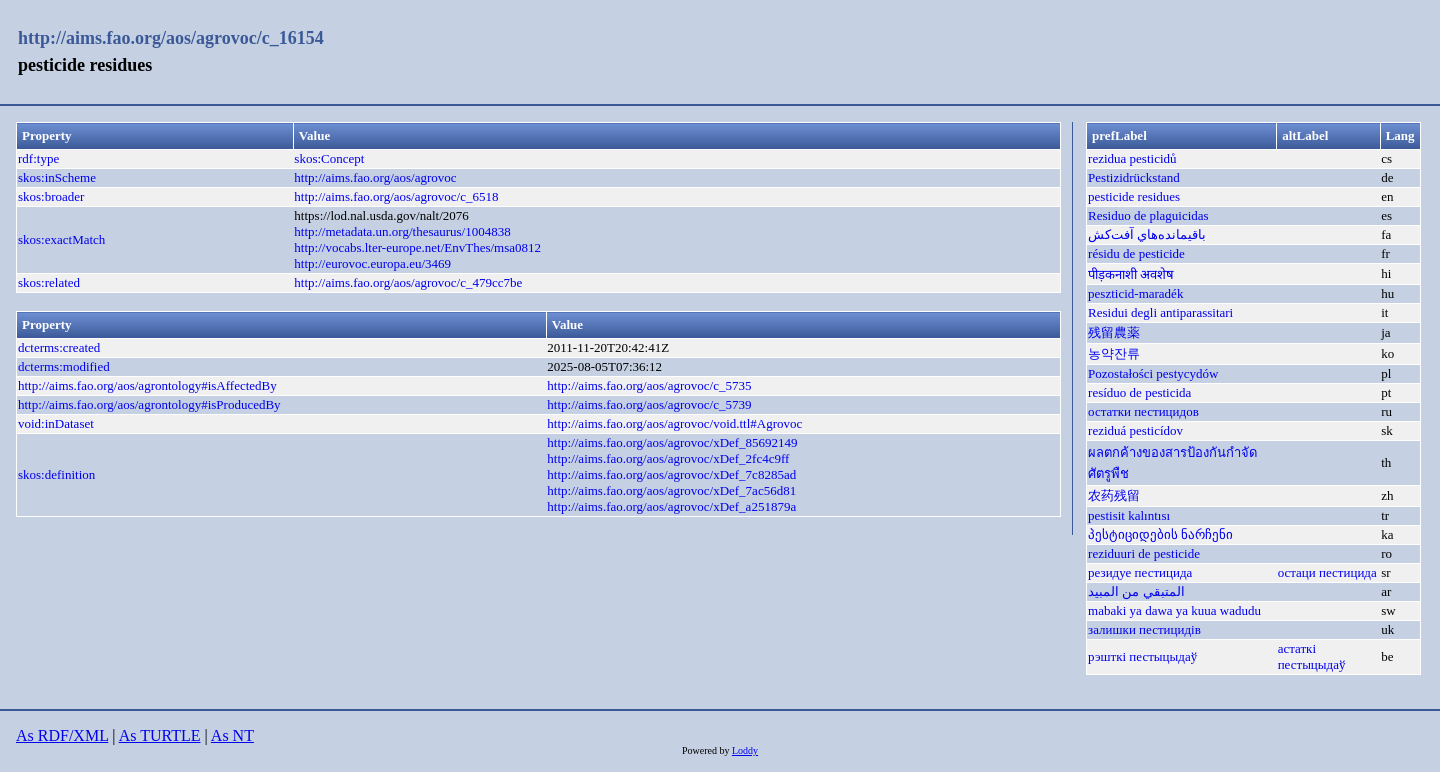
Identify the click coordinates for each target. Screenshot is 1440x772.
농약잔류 (1114, 353)
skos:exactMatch (61, 239)
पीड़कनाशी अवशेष (1131, 274)
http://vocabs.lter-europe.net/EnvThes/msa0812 (417, 247)
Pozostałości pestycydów (1153, 373)
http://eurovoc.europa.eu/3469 (372, 263)
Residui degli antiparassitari (1160, 312)
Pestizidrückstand (1134, 177)
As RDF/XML (62, 735)
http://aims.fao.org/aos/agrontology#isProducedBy (149, 404)
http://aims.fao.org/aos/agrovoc (375, 177)
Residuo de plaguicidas (1148, 215)
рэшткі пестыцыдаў (1142, 656)
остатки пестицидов (1143, 411)
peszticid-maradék (1135, 293)
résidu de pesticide (1136, 253)
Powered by (707, 750)
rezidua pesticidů (1132, 158)
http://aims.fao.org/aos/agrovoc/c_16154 (171, 38)
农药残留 (1114, 495)
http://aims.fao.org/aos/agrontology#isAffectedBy (147, 385)
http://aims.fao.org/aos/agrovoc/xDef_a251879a (671, 506)
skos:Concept (329, 158)
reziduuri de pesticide (1144, 553)
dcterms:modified (64, 366)
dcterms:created (59, 347)
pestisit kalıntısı (1129, 515)
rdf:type (38, 158)
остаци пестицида (1327, 572)
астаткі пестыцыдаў (1312, 656)
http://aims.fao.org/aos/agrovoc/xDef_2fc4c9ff (668, 458)
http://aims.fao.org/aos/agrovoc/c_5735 (649, 385)
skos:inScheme (57, 177)
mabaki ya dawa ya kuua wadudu (1174, 610)
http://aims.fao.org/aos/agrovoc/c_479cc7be (408, 282)
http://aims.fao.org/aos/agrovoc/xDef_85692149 (672, 442)
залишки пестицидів (1144, 629)
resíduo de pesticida (1139, 392)
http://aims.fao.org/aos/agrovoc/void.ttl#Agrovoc (674, 423)
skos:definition (56, 474)
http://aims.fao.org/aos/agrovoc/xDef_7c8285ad (671, 474)
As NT (232, 735)
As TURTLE (160, 735)
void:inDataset (56, 423)
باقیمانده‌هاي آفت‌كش (1147, 234)
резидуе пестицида (1140, 572)
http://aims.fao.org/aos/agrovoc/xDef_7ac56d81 (671, 490)
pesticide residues (1134, 196)
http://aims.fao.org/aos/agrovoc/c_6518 (396, 196)
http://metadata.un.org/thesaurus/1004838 (402, 231)
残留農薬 (1114, 332)
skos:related (49, 282)
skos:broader (51, 196)
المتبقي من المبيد (1136, 591)
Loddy (745, 750)
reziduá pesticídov (1135, 430)
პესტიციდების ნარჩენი (1160, 534)
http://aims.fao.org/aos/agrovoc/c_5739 (649, 404)
